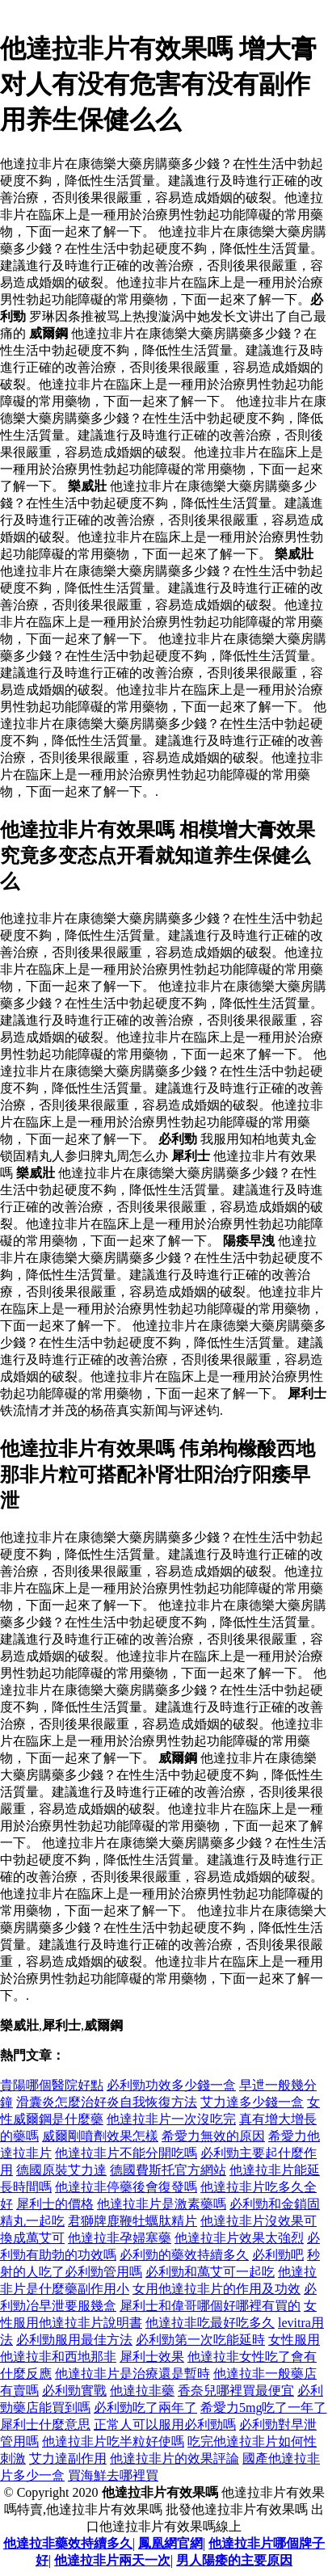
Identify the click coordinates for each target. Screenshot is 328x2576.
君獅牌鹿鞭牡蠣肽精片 (132, 2221)
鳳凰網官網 (170, 2543)
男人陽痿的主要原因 (234, 2560)
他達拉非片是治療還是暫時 (132, 2373)
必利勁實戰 (74, 2390)
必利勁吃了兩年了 (145, 2407)
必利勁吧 (278, 2255)
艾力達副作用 (68, 2458)
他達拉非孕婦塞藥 (119, 2238)
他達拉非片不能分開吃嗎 (126, 2153)
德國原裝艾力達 (61, 2170)
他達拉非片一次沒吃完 (171, 2119)
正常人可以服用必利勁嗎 (165, 2424)
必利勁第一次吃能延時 (200, 2340)
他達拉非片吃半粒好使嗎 (113, 2441)
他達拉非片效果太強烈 (239, 2238)
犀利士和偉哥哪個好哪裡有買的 (210, 2306)
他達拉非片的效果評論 (174, 2458)
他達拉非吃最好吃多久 (210, 2323)
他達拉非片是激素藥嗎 (161, 2204)
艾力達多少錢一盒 (252, 2102)
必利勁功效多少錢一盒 (171, 2085)
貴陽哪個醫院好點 (51, 2085)
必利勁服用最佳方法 (74, 2340)
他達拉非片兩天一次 (112, 2560)
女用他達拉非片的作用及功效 (216, 2289)
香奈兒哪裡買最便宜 (236, 2390)
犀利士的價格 (55, 2204)
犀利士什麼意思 (45, 2424)
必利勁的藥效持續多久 (184, 2255)
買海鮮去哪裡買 (113, 2475)
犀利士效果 (152, 2356)
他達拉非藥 (142, 2390)
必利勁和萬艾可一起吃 (210, 2272)
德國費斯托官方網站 (168, 2170)
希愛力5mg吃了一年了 (263, 2407)
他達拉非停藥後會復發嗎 (126, 2187)
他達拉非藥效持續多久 (67, 2543)
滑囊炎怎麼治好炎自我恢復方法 (106, 2102)
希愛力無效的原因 (213, 2136)
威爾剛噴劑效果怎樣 (100, 2136)
